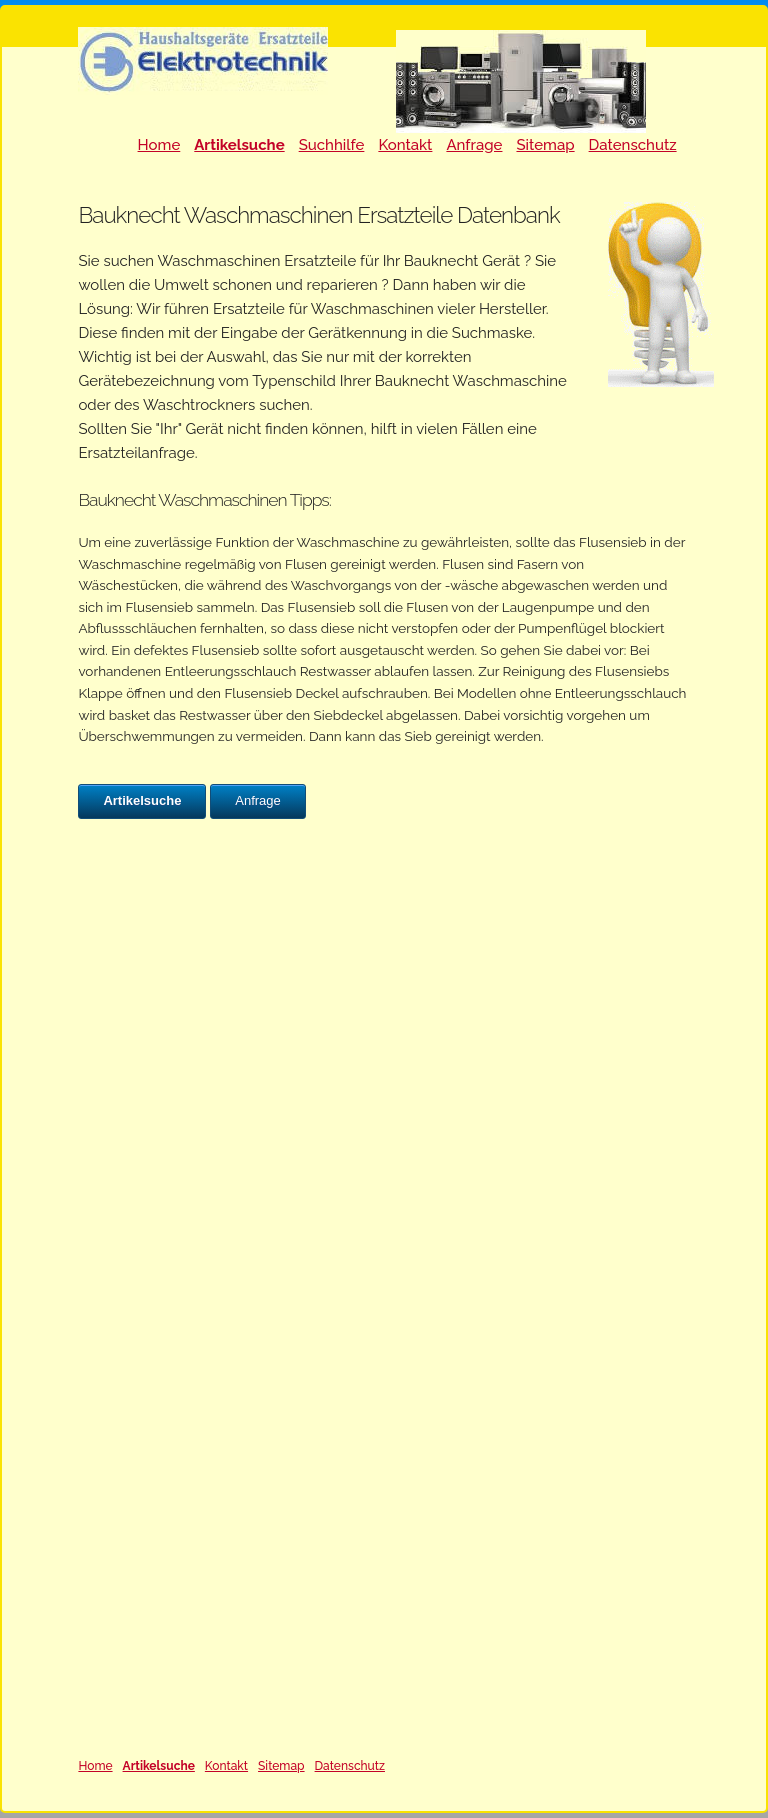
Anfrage (474, 145)
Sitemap (545, 145)
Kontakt (405, 145)
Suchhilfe (332, 145)
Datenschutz (633, 145)
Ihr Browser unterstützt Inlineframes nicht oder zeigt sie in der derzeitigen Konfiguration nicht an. (383, 1288)
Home (159, 145)
